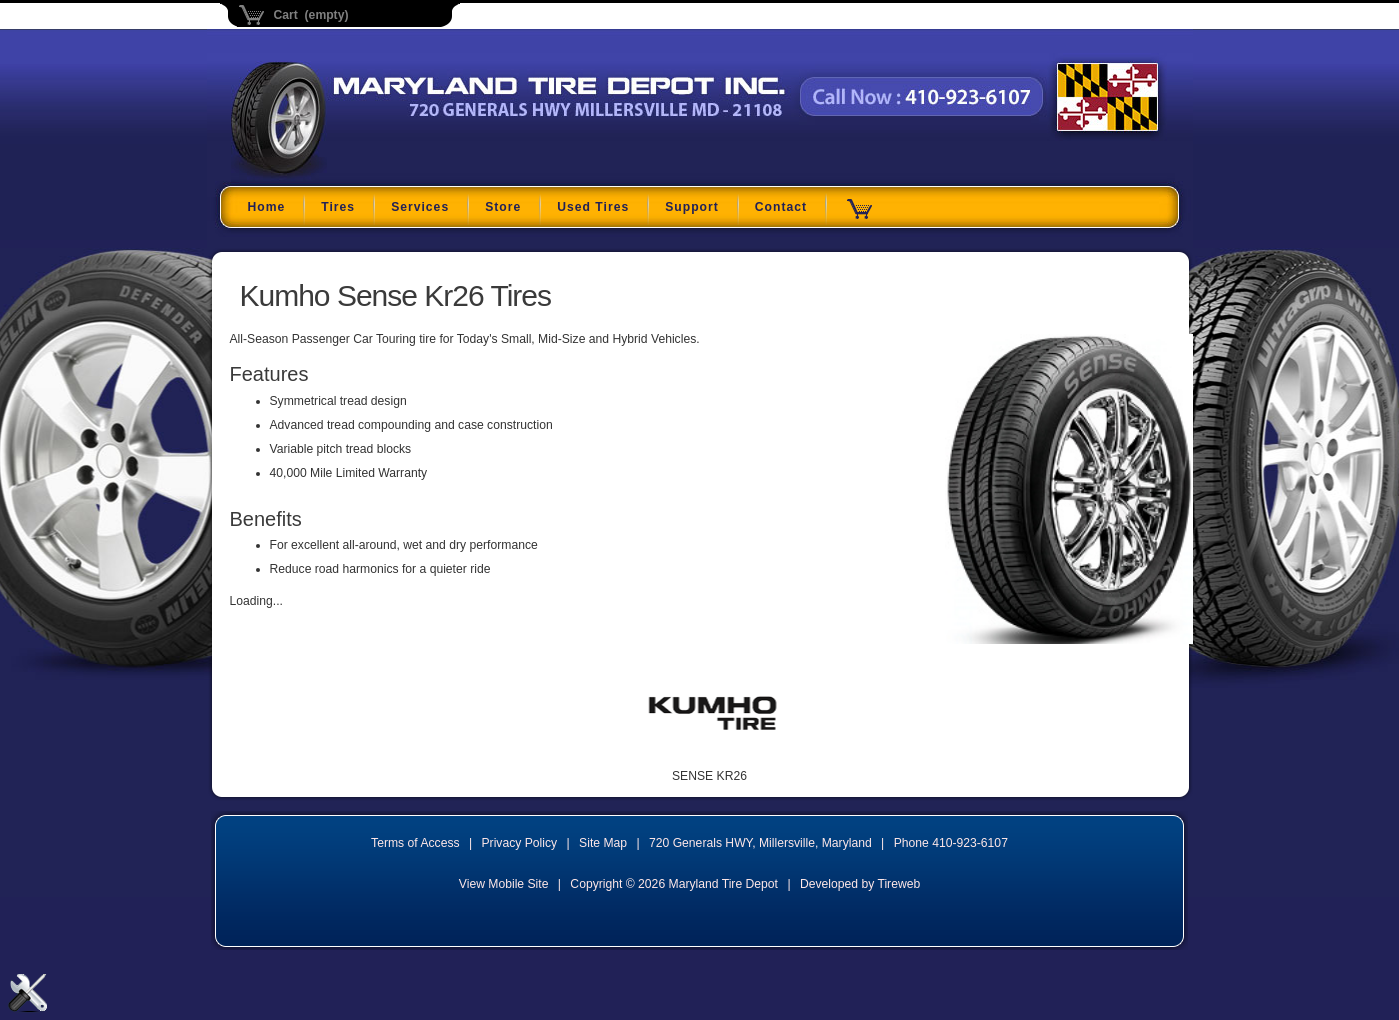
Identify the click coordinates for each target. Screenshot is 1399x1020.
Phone (951, 843)
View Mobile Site (504, 884)
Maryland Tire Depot (356, 174)
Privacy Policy (520, 843)
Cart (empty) (311, 15)
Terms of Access (415, 843)
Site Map (603, 843)
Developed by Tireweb (860, 884)
